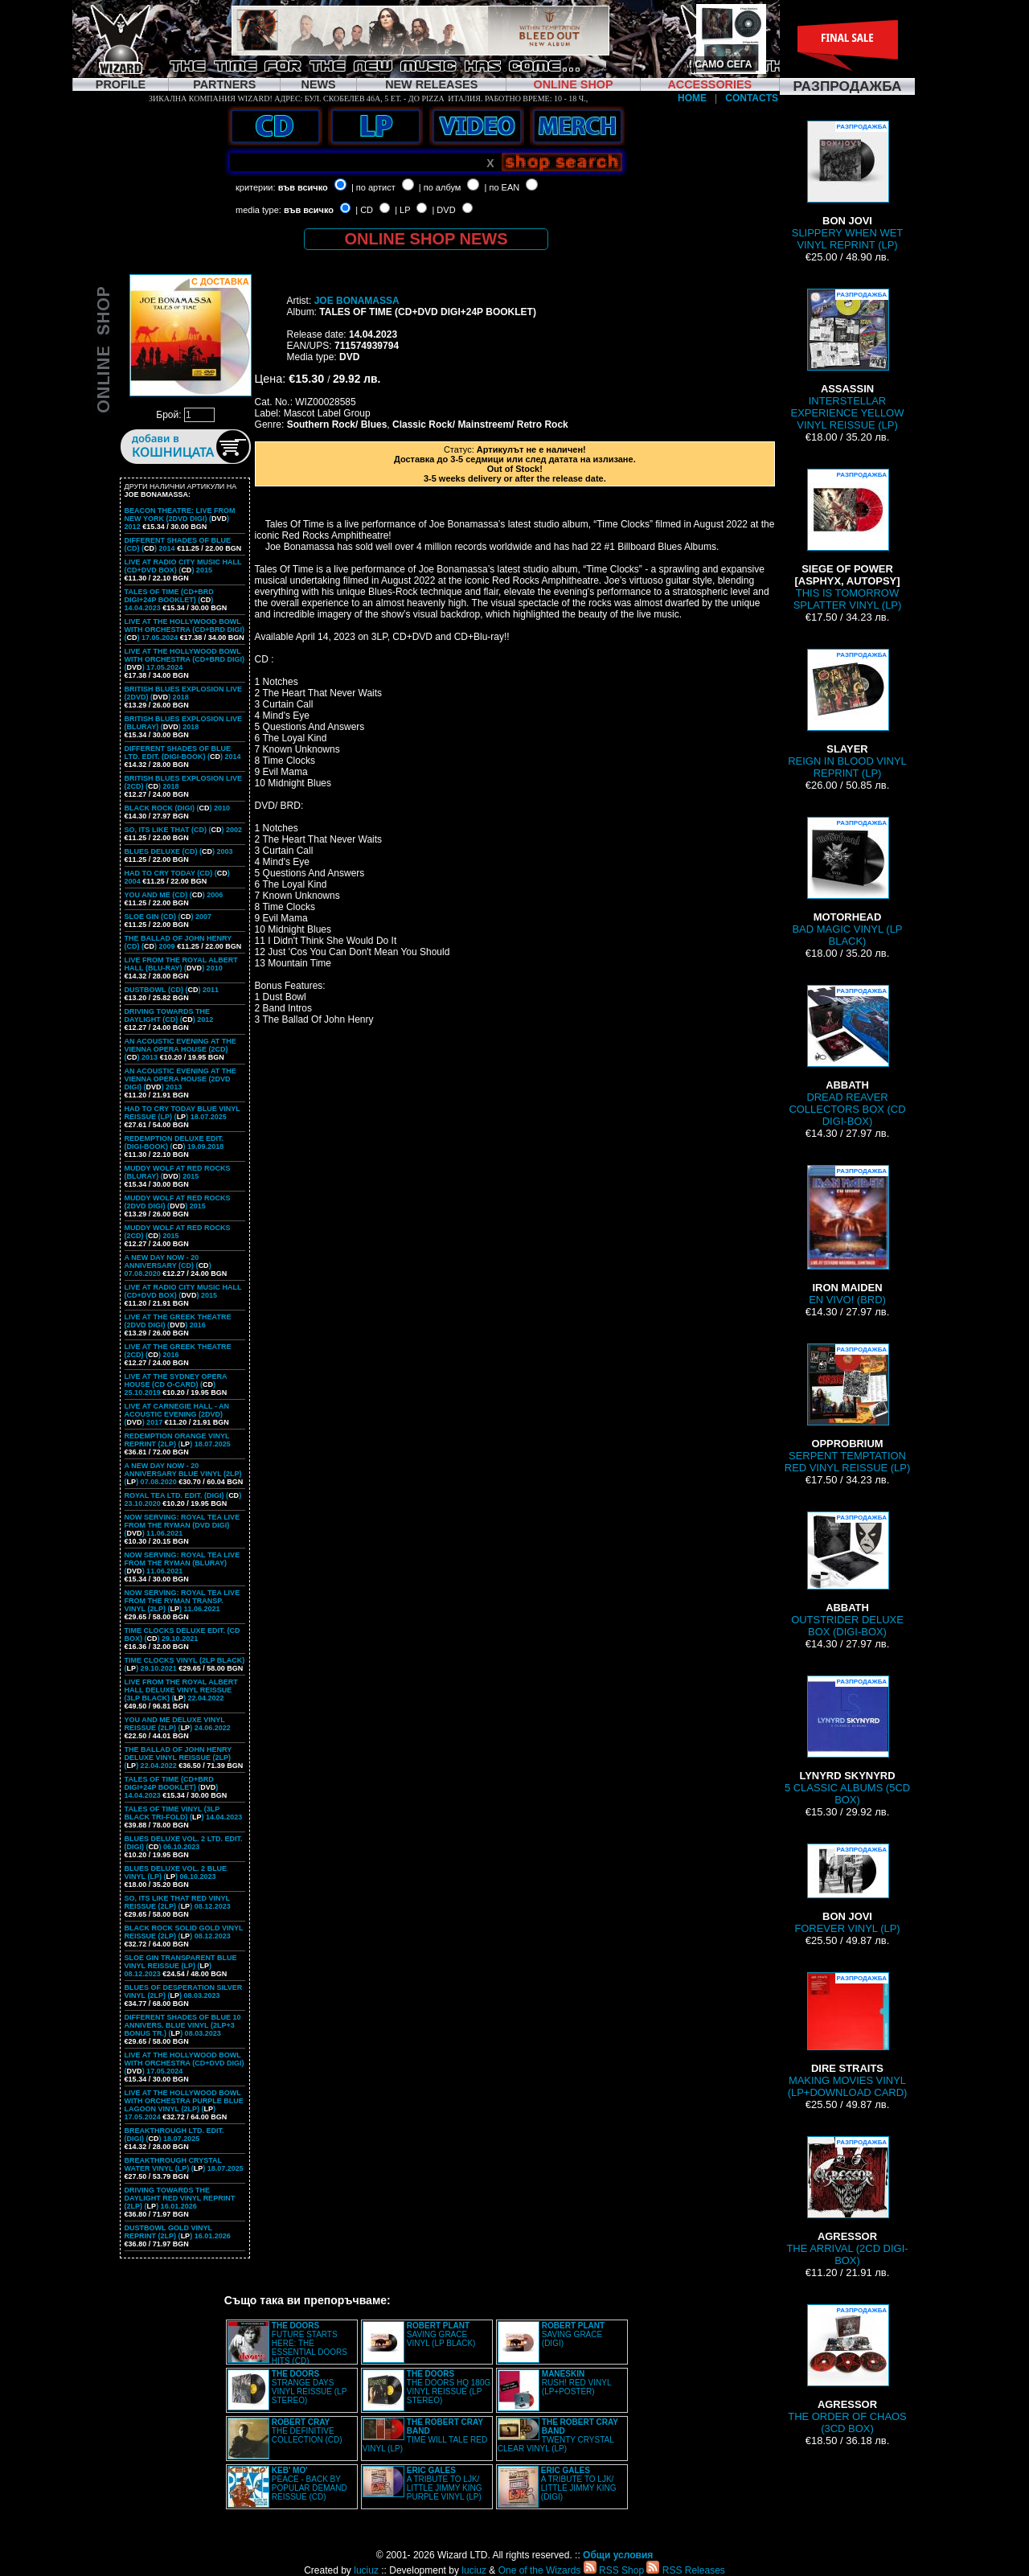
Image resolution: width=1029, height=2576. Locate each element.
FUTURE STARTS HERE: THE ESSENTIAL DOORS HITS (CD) (309, 2343)
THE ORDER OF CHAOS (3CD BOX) (847, 2369)
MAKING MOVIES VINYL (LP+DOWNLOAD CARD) (848, 2035)
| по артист (373, 187)
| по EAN (502, 187)
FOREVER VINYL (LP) (847, 1889)
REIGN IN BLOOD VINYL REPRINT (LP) (847, 714)
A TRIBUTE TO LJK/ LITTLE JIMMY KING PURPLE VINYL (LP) (444, 2483)
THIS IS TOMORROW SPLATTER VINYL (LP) (847, 540)
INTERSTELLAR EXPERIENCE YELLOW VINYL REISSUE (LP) (847, 360)
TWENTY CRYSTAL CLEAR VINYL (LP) (558, 2435)
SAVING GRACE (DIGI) (573, 2334)
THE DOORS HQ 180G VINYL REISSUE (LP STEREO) (448, 2387)
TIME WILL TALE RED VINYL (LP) (425, 2435)
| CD (364, 210)
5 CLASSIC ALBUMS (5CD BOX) (847, 1741)
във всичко (303, 187)
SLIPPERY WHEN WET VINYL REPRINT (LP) (847, 186)
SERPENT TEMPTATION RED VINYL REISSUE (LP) (847, 1408)
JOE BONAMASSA (357, 300)
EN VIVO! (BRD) (847, 1235)
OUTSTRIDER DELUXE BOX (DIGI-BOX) (847, 1575)
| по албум (440, 187)
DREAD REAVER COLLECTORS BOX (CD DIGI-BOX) (847, 1056)
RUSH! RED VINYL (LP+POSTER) (576, 2382)
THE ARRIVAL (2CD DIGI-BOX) (847, 2201)
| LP (402, 210)
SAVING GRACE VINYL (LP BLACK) (441, 2334)
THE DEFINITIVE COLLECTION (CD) (307, 2431)
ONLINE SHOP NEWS (426, 239)
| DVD (443, 210)
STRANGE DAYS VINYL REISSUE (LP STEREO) (309, 2387)
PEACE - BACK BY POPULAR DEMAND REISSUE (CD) (309, 2483)
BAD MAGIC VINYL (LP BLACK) (847, 882)
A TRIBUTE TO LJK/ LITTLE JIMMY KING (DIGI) (579, 2483)
